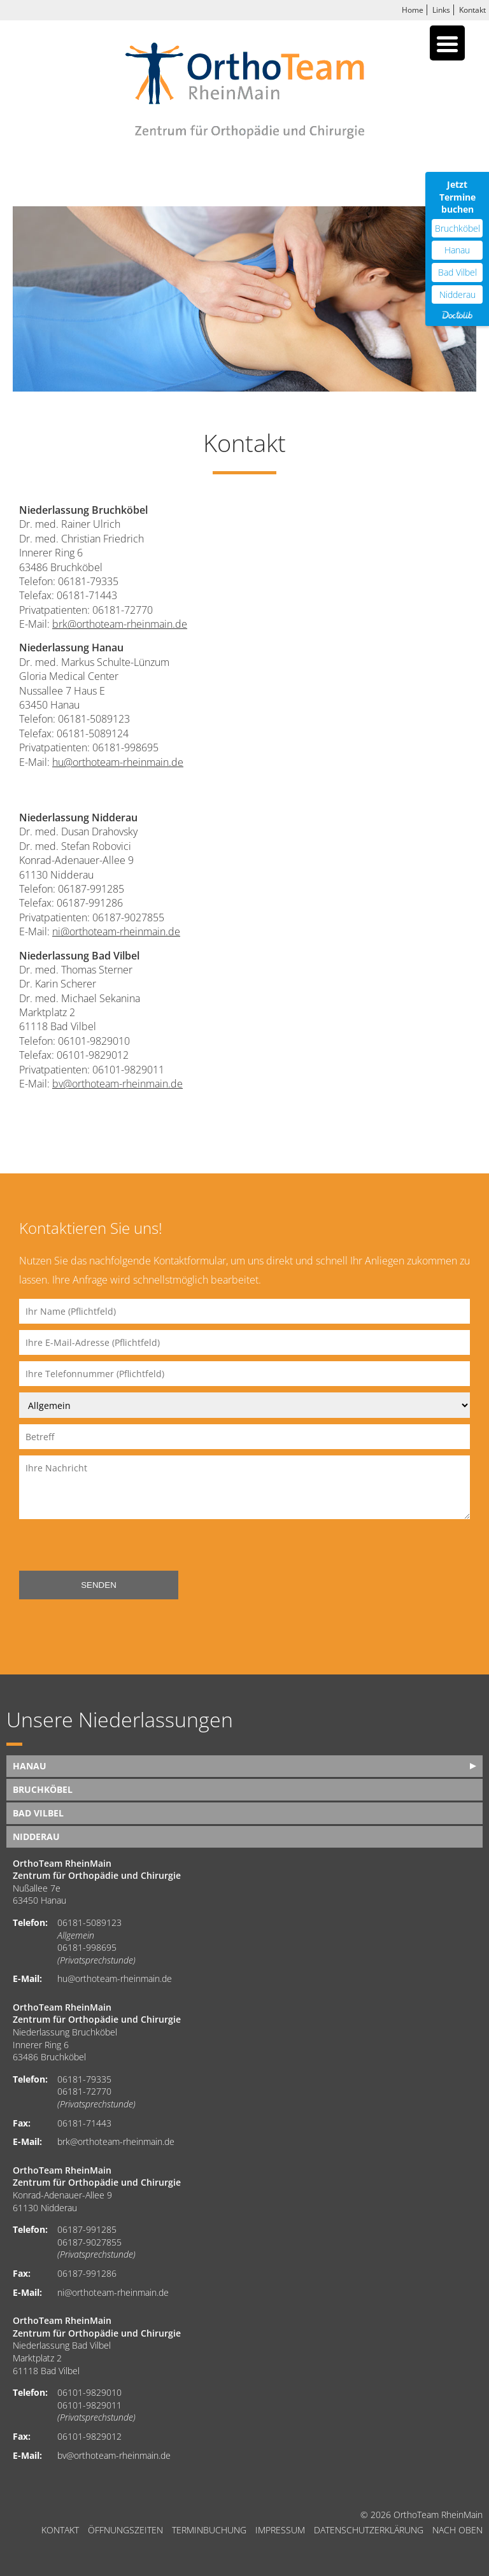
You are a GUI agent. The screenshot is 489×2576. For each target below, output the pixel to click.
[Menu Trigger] (447, 42)
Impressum (280, 2530)
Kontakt (472, 9)
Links (441, 9)
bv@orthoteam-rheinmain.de (117, 1084)
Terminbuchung (209, 2530)
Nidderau (36, 1836)
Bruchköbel (43, 1789)
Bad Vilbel (38, 1813)
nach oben (457, 2530)
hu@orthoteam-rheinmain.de (117, 762)
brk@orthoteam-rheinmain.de (119, 624)
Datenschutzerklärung (368, 2530)
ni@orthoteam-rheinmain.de (116, 931)
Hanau (29, 1766)
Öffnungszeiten (125, 2530)
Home (412, 9)
